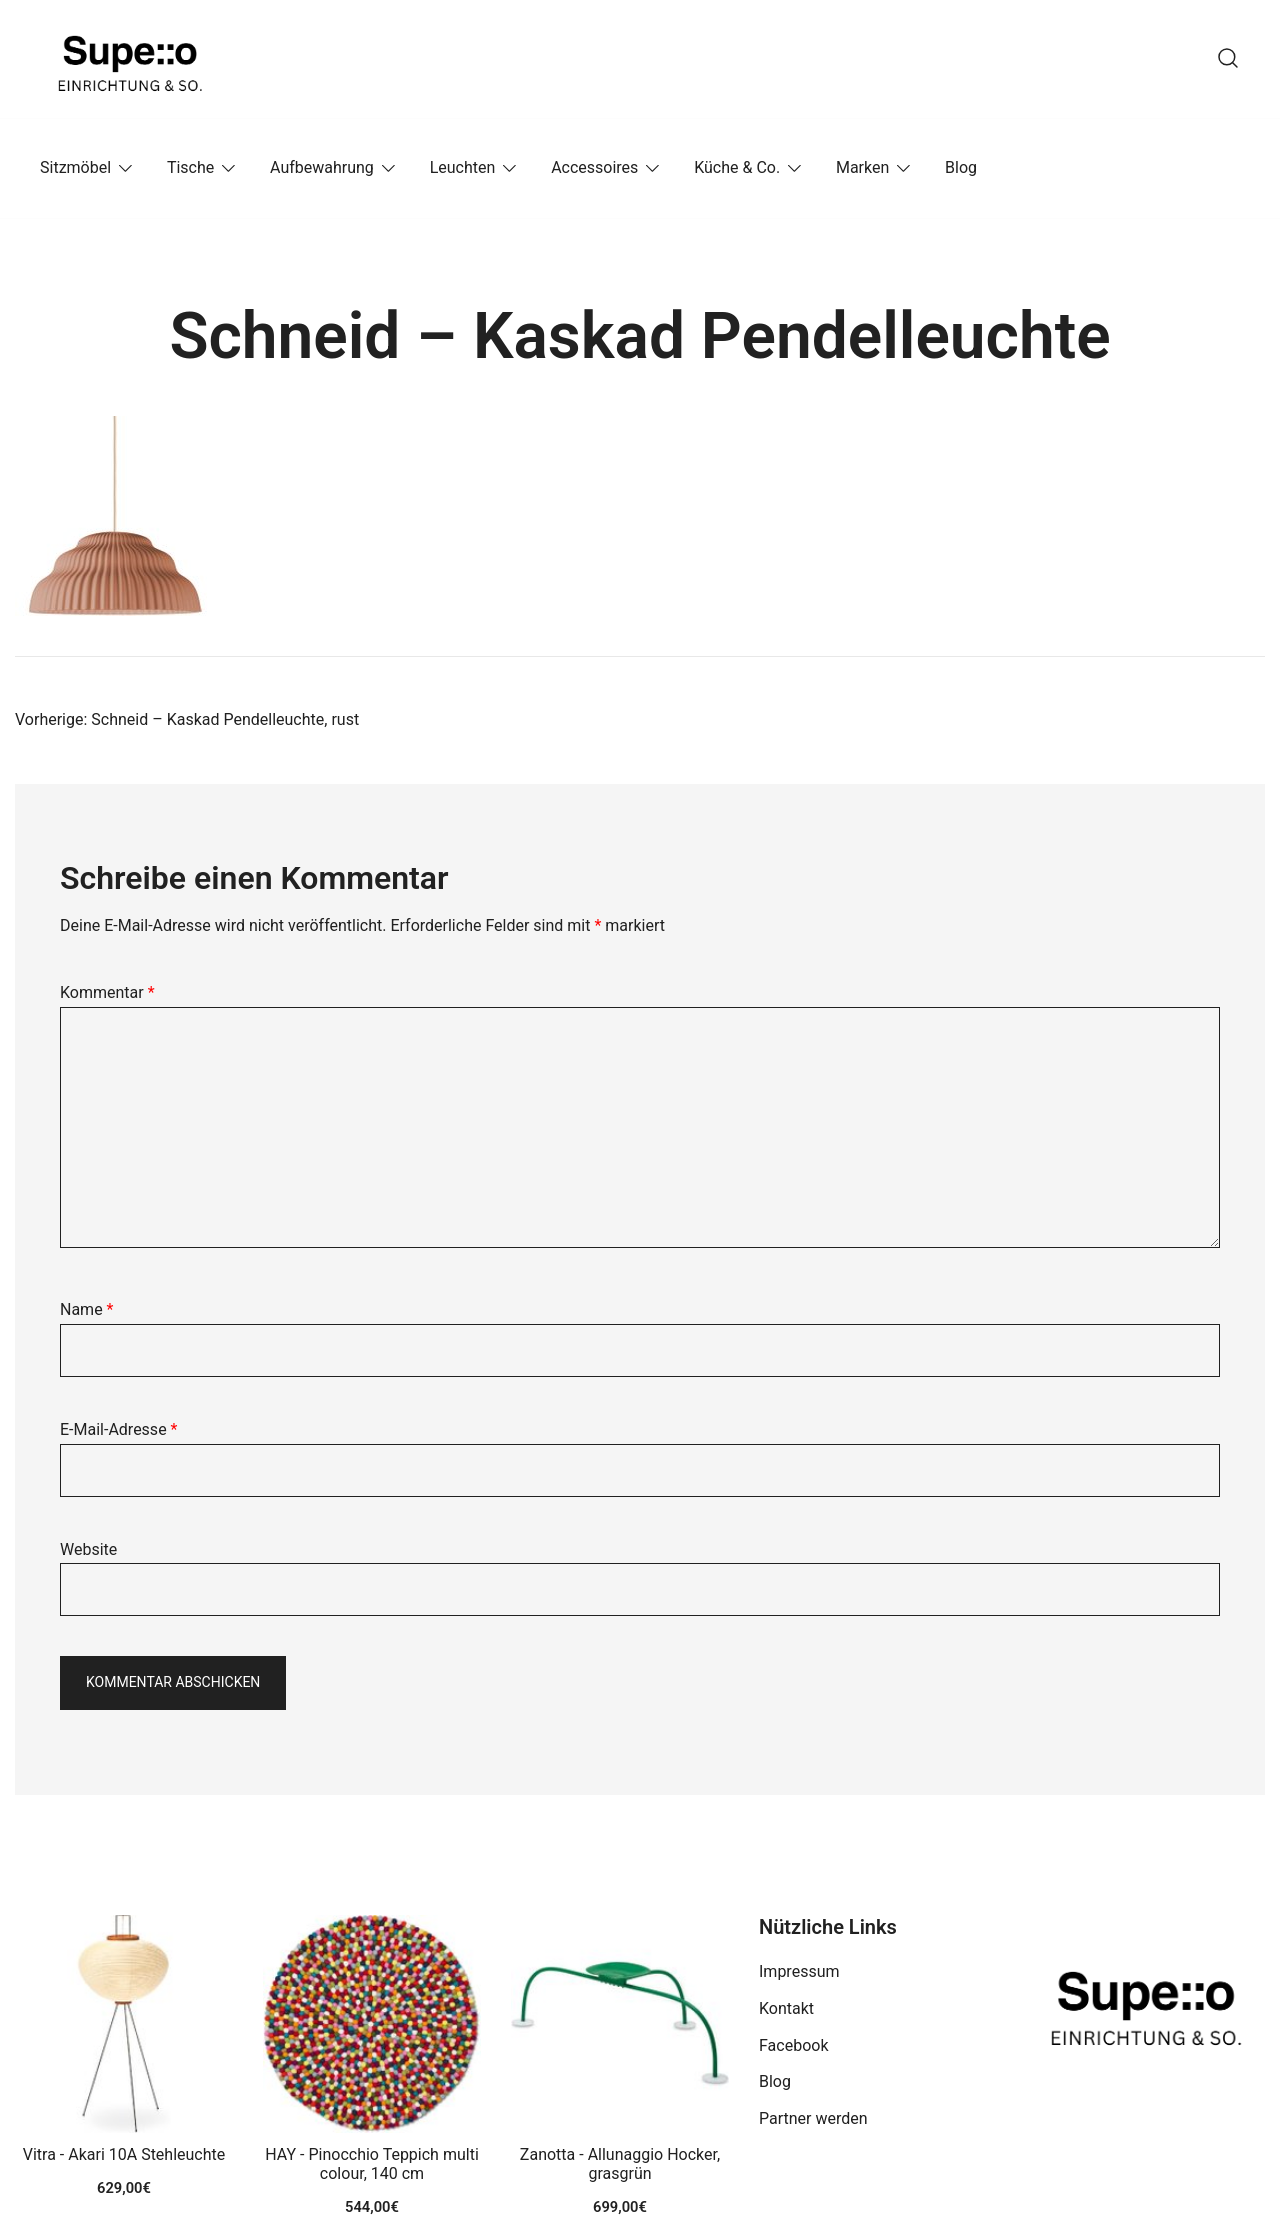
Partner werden (813, 2118)
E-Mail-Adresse (118, 1429)
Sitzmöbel (75, 167)
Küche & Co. (737, 167)
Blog (961, 167)
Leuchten (463, 167)
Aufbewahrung (322, 167)
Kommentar (107, 992)
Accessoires (594, 167)
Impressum (799, 1971)
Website (88, 1549)
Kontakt (786, 2008)
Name (87, 1309)
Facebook (793, 2045)
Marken (862, 167)
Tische (190, 167)
